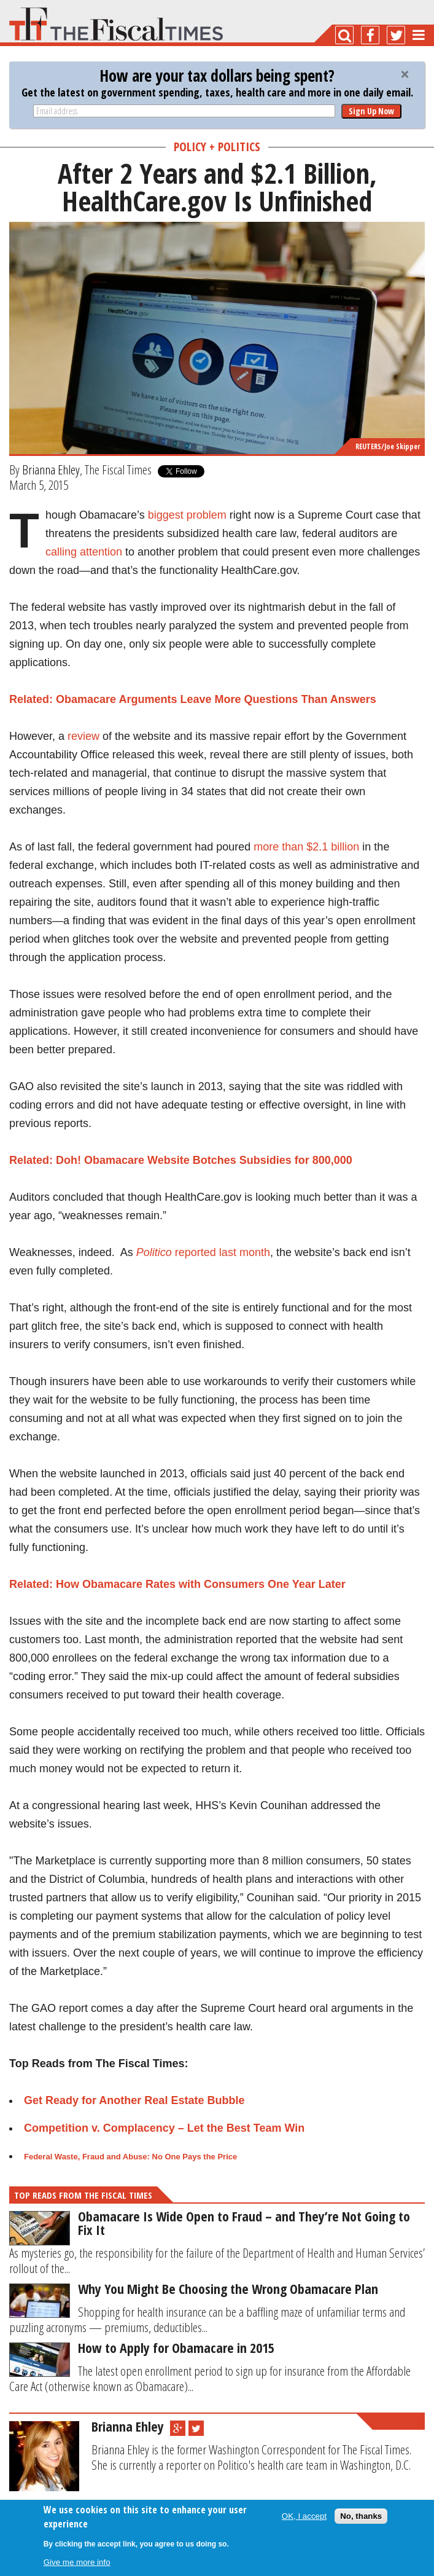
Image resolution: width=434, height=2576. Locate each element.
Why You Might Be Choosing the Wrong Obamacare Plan (228, 2288)
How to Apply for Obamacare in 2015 (176, 2347)
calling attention (83, 552)
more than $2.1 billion (306, 847)
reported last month (203, 1252)
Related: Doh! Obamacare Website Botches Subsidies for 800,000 (180, 1160)
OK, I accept (304, 2516)
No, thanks (361, 2516)
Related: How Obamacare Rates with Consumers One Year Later (177, 1584)
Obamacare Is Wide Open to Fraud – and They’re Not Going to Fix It (244, 2223)
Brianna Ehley (51, 469)
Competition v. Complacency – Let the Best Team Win (164, 2128)
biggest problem (187, 515)
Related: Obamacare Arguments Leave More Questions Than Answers (192, 699)
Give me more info (77, 2562)
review (83, 736)
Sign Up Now (371, 111)
